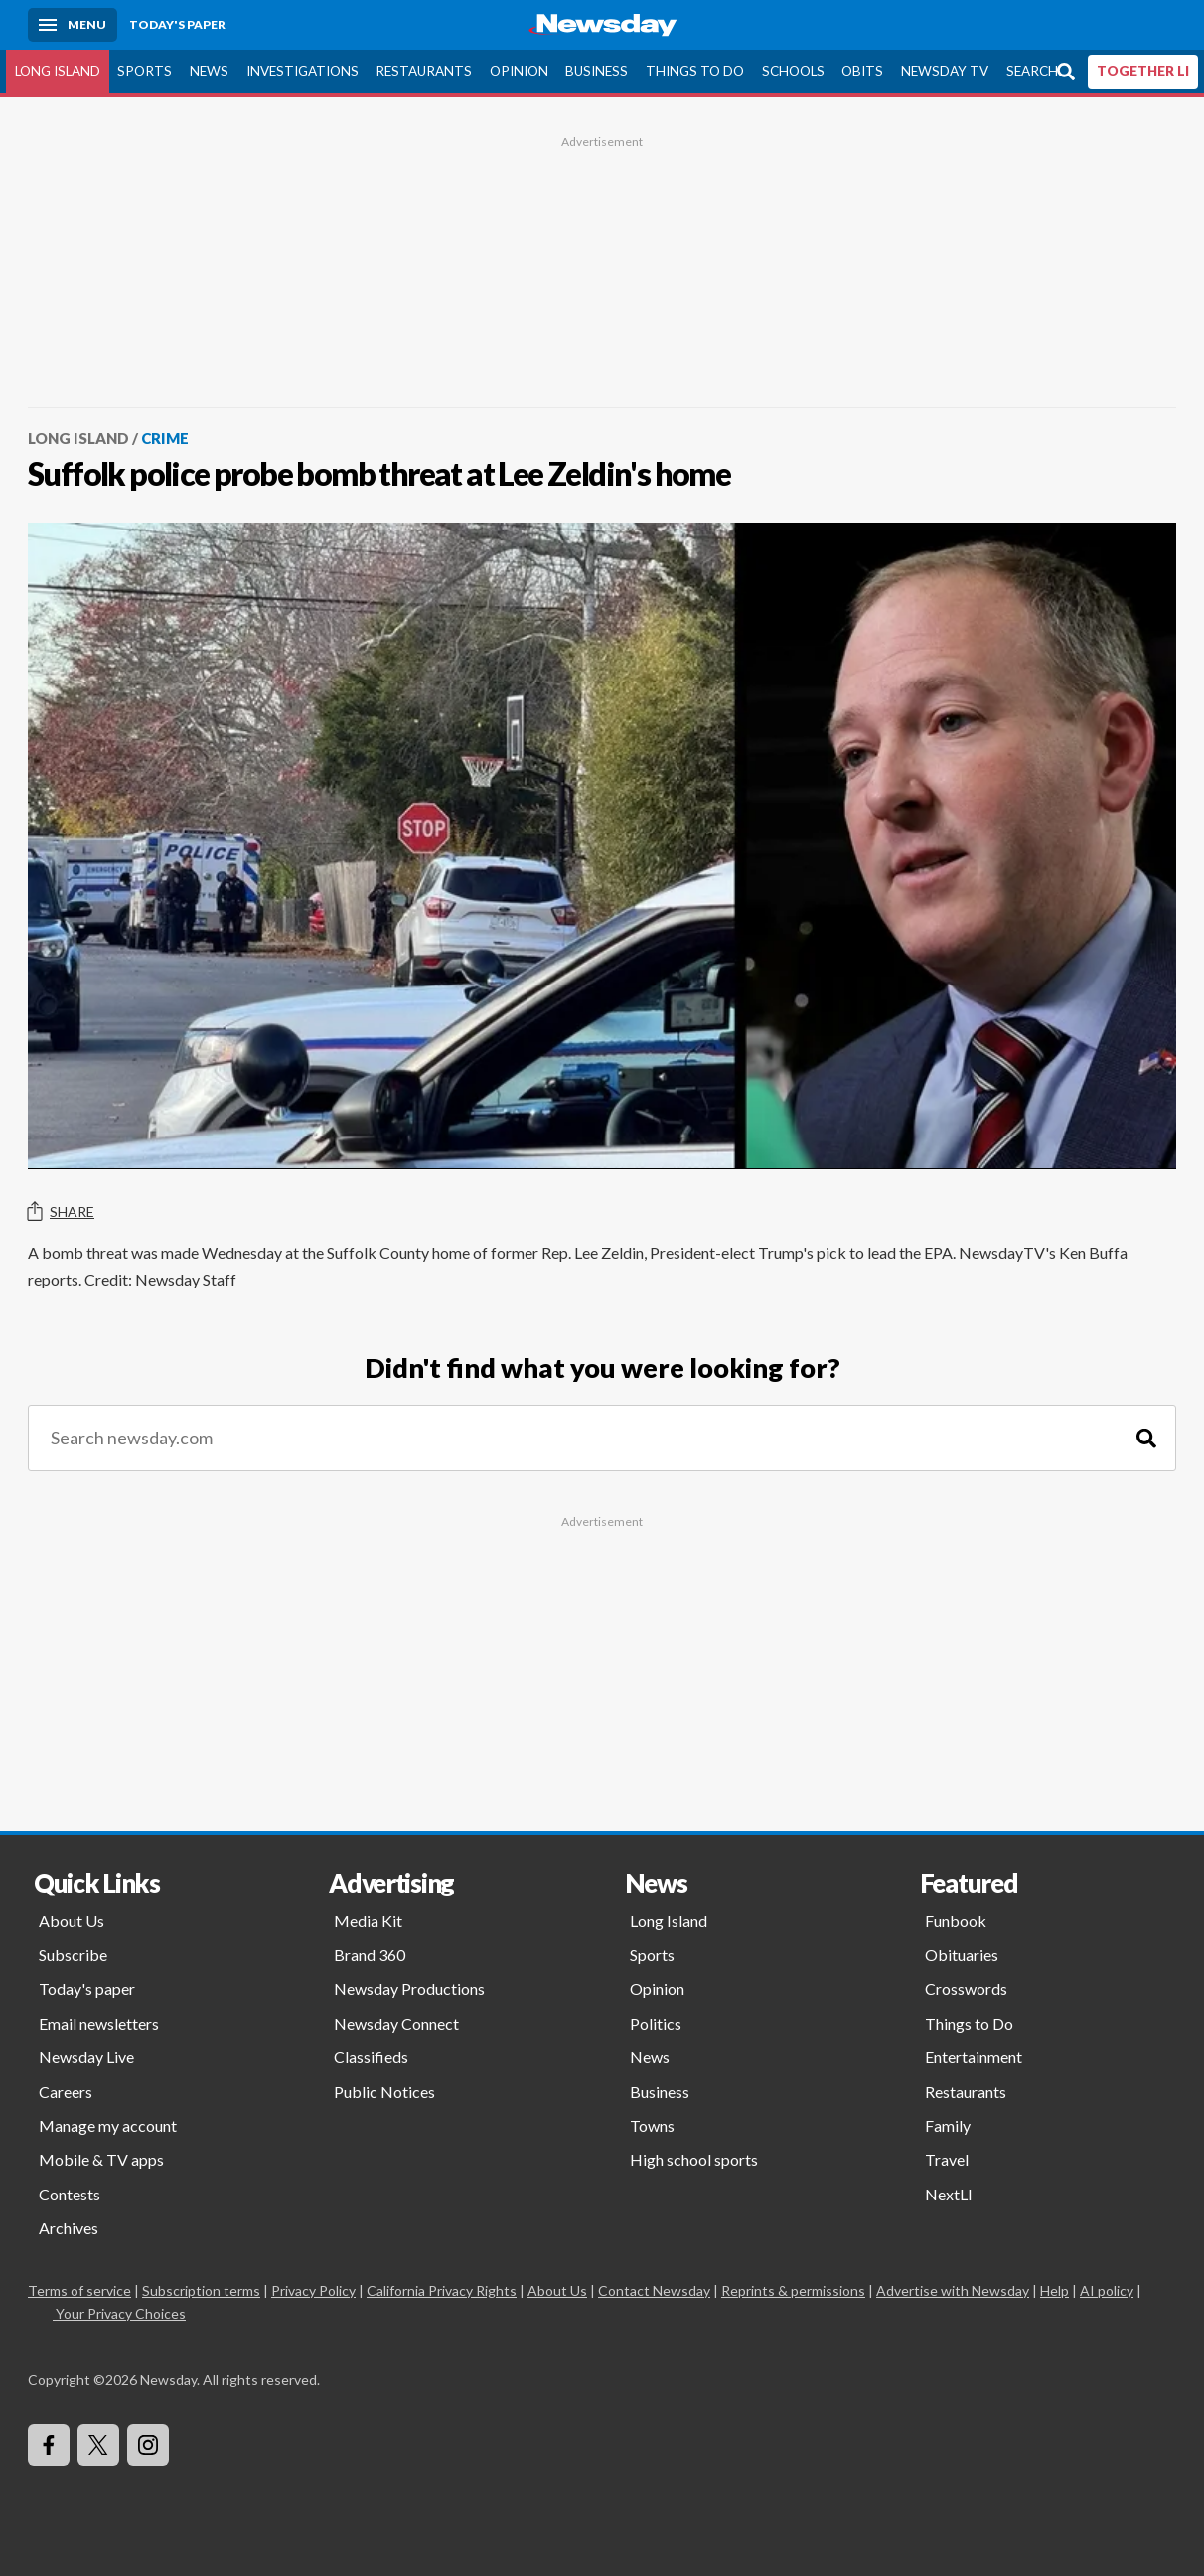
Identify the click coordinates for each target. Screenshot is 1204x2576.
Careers (65, 2091)
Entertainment (973, 2056)
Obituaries (961, 1954)
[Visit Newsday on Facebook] (49, 2445)
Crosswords (966, 1988)
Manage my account (108, 2125)
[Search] (1146, 1438)
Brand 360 (369, 1954)
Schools (793, 70)
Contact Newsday (654, 2290)
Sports (144, 70)
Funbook (955, 1920)
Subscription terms (201, 2290)
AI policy (1106, 2290)
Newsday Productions (409, 1988)
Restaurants (424, 70)
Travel (947, 2159)
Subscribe (73, 1954)
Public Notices (384, 2091)
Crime (165, 438)
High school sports (694, 2159)
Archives (68, 2227)
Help (1054, 2290)
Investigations (302, 70)
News (209, 70)
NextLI (949, 2194)
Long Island (57, 70)
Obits (862, 70)
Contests (69, 2194)
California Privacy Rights (442, 2290)
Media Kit (368, 1920)
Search (1032, 70)
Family (948, 2125)
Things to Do (695, 70)
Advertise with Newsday (952, 2290)
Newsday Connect (396, 2023)
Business (596, 70)
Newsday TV (944, 70)
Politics (655, 2023)
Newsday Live (86, 2056)
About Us (71, 1920)
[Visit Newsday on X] (98, 2445)
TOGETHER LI (1143, 70)
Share (61, 1212)
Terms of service (79, 2290)
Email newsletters (99, 2023)
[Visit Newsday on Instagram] (148, 2445)
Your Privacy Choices (119, 2313)
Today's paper (87, 1988)
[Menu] (72, 25)
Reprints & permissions (793, 2290)
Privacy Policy (313, 2290)
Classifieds (371, 2056)
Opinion (519, 70)
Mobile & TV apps (101, 2159)
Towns (652, 2125)
